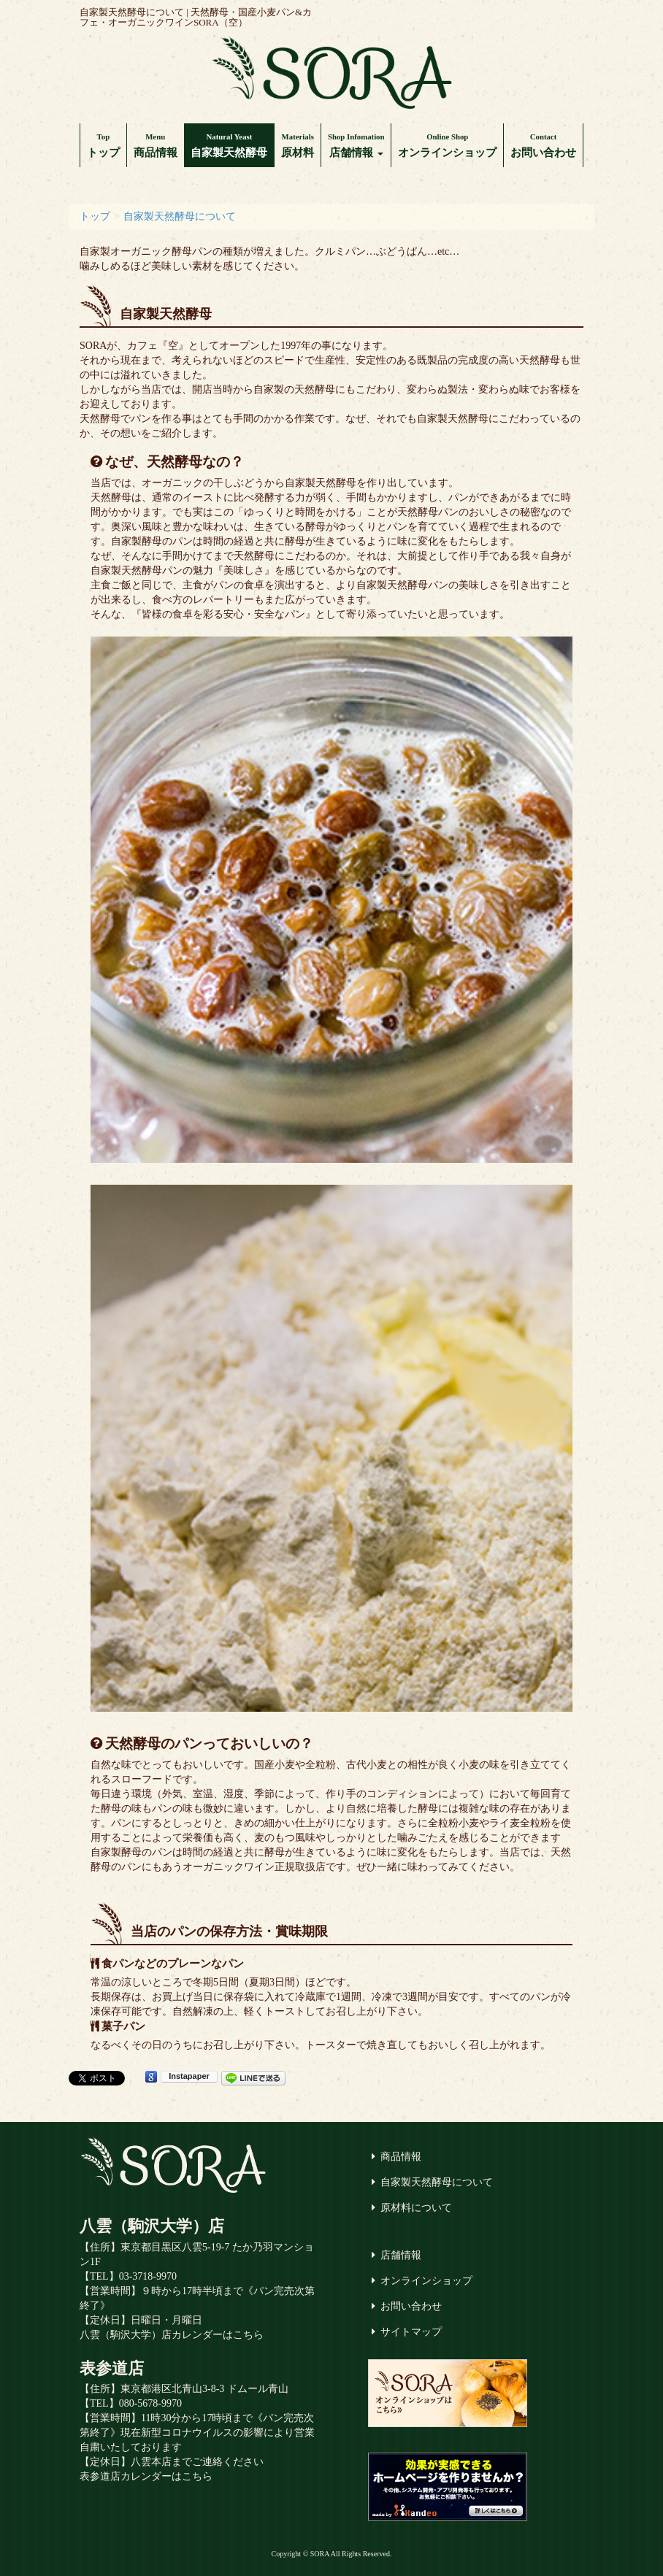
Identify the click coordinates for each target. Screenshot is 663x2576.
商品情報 (155, 145)
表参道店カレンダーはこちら (146, 2476)
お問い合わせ (543, 145)
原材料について (416, 2207)
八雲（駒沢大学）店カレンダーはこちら (172, 2334)
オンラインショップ (447, 145)
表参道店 (112, 2368)
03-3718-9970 (148, 2276)
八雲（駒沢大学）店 (152, 2226)
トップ (103, 145)
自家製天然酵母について (436, 2182)
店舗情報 (356, 145)
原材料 (297, 145)
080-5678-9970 (150, 2403)
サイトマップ (411, 2331)
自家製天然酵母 (229, 145)
